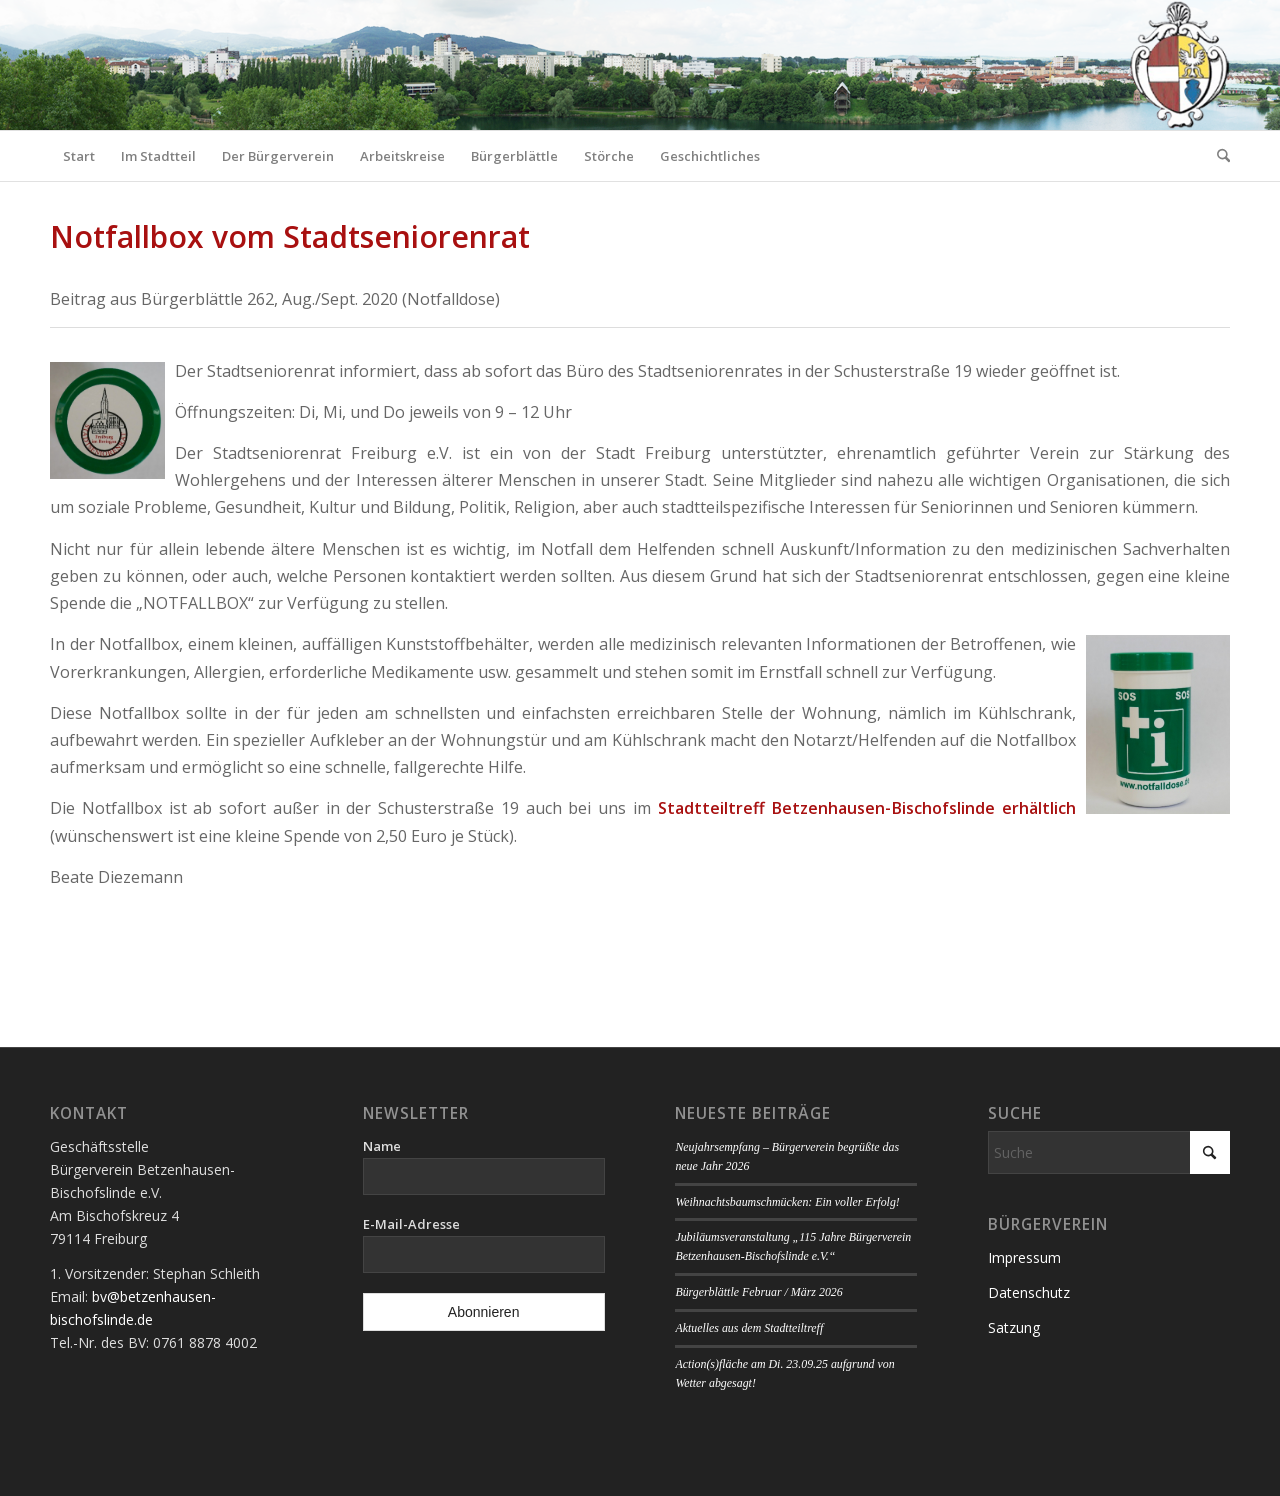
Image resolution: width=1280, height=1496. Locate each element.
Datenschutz (1029, 1292)
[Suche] (1217, 156)
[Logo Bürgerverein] (1179, 65)
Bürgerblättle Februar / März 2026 (758, 1292)
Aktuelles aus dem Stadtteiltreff (749, 1328)
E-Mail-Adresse (411, 1224)
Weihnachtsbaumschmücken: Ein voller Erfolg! (787, 1202)
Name (382, 1146)
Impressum (1024, 1257)
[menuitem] (79, 156)
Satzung (1014, 1327)
